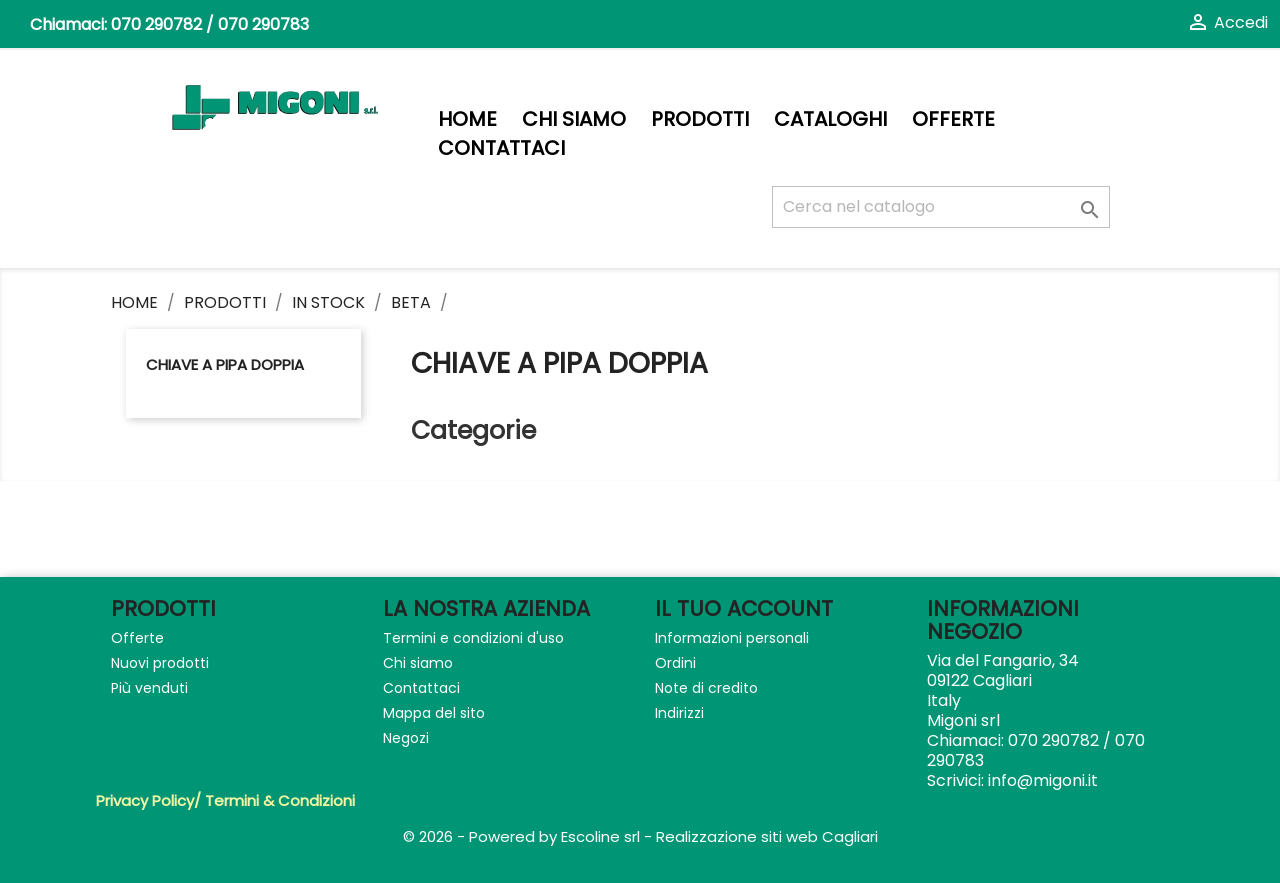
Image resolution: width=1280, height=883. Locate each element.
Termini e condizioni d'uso (473, 638)
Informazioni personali (732, 638)
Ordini (675, 663)
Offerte (953, 119)
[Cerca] (941, 207)
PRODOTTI (700, 119)
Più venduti (149, 688)
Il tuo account (744, 608)
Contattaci (501, 148)
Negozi (406, 738)
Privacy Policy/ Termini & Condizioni (225, 800)
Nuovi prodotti (160, 663)
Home (467, 119)
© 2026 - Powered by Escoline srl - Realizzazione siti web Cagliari (640, 836)
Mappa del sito (434, 713)
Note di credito (706, 688)
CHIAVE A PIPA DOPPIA (225, 364)
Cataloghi (830, 119)
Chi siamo (574, 119)
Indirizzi (679, 713)
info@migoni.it (1043, 780)
